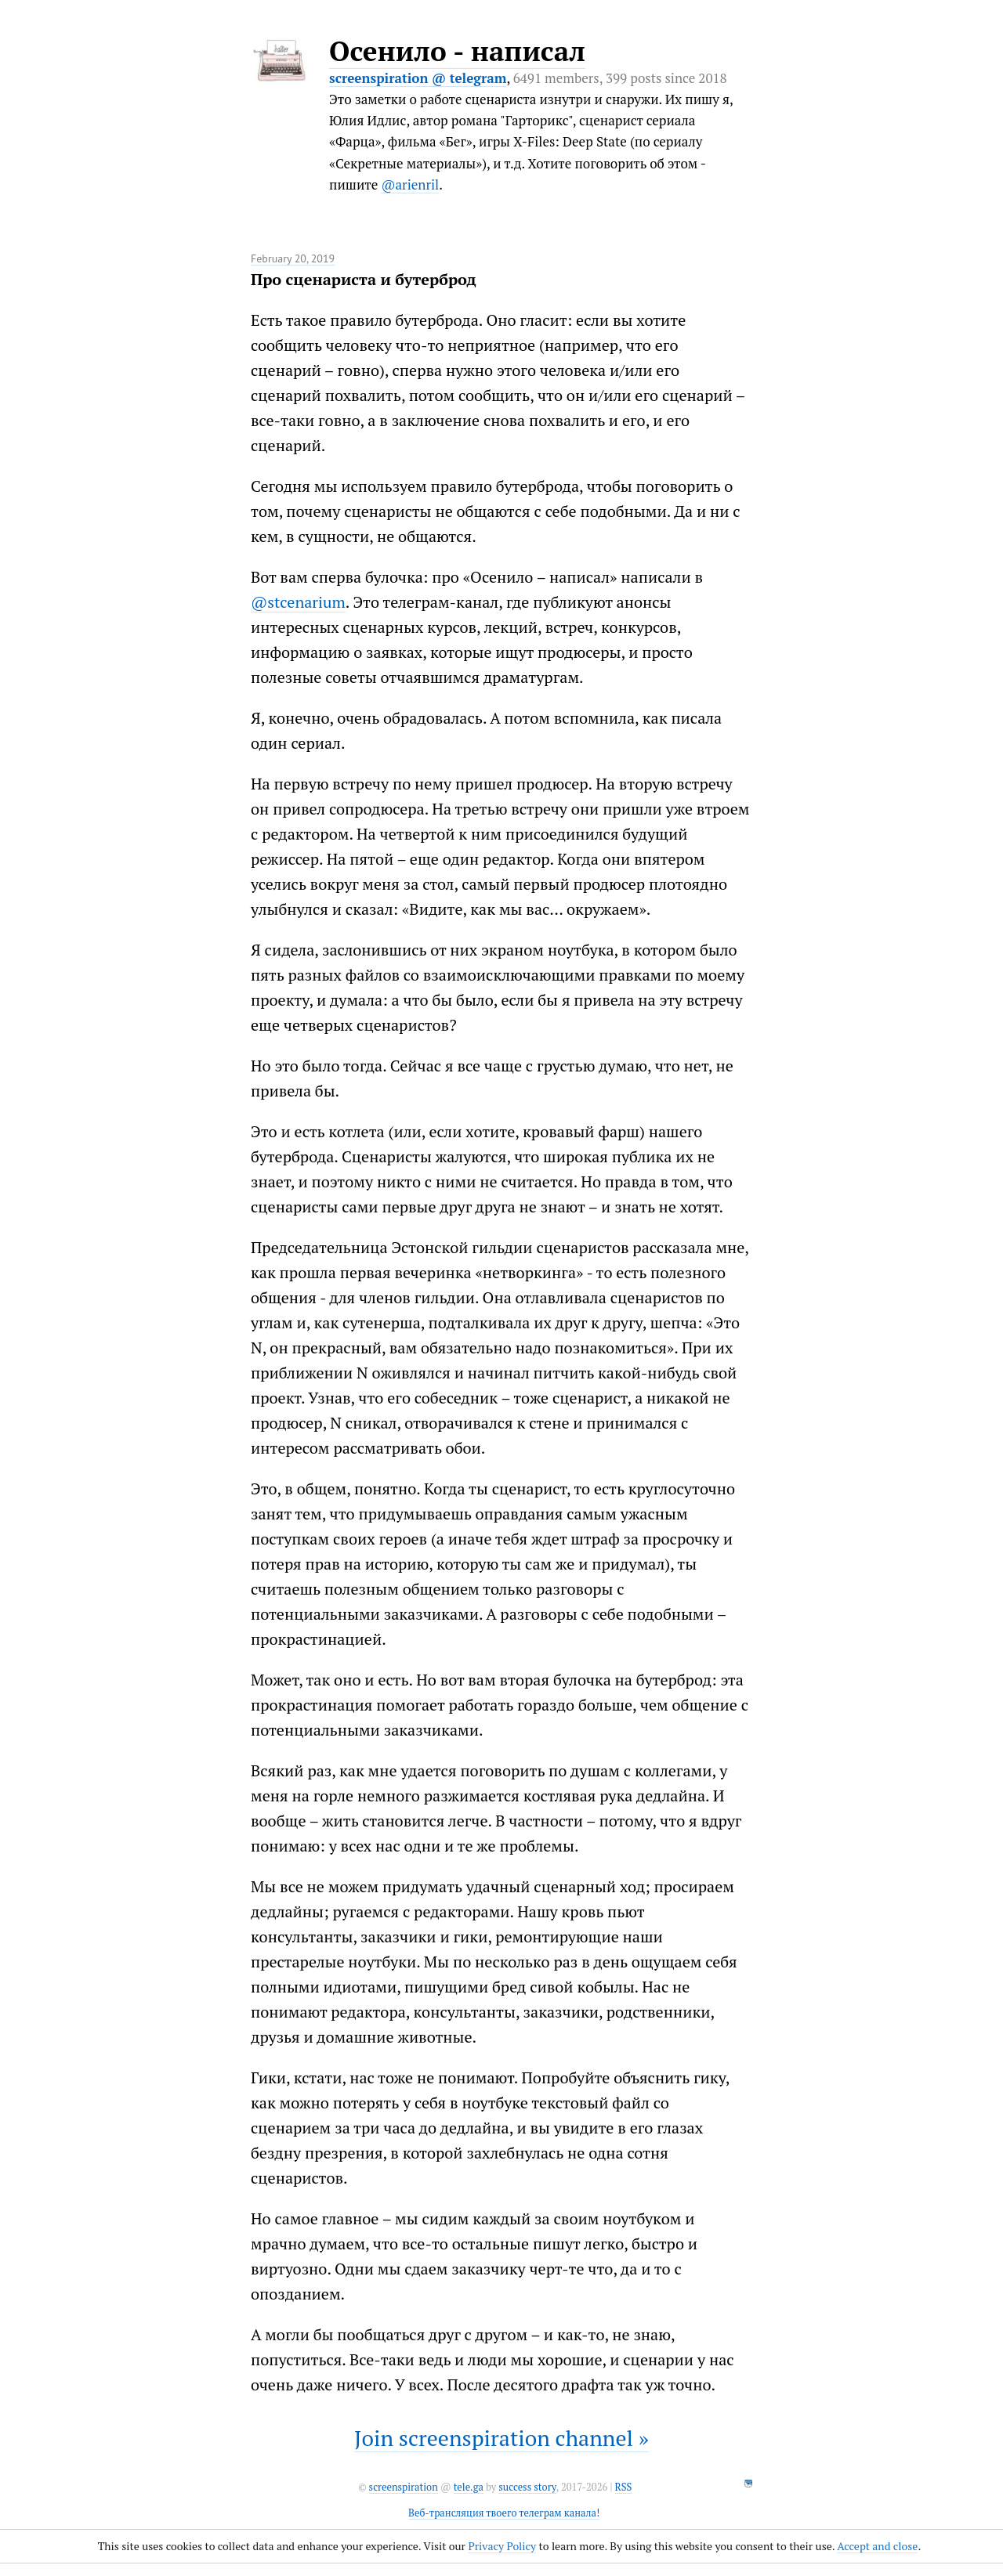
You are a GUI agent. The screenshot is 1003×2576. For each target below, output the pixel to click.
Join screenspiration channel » (501, 2437)
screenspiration (403, 2487)
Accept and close (877, 2545)
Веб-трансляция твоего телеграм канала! (503, 2513)
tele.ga (468, 2487)
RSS (623, 2487)
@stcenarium (298, 601)
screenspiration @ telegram (417, 78)
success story (527, 2487)
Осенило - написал (457, 51)
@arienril (410, 184)
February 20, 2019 (293, 258)
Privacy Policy (502, 2545)
